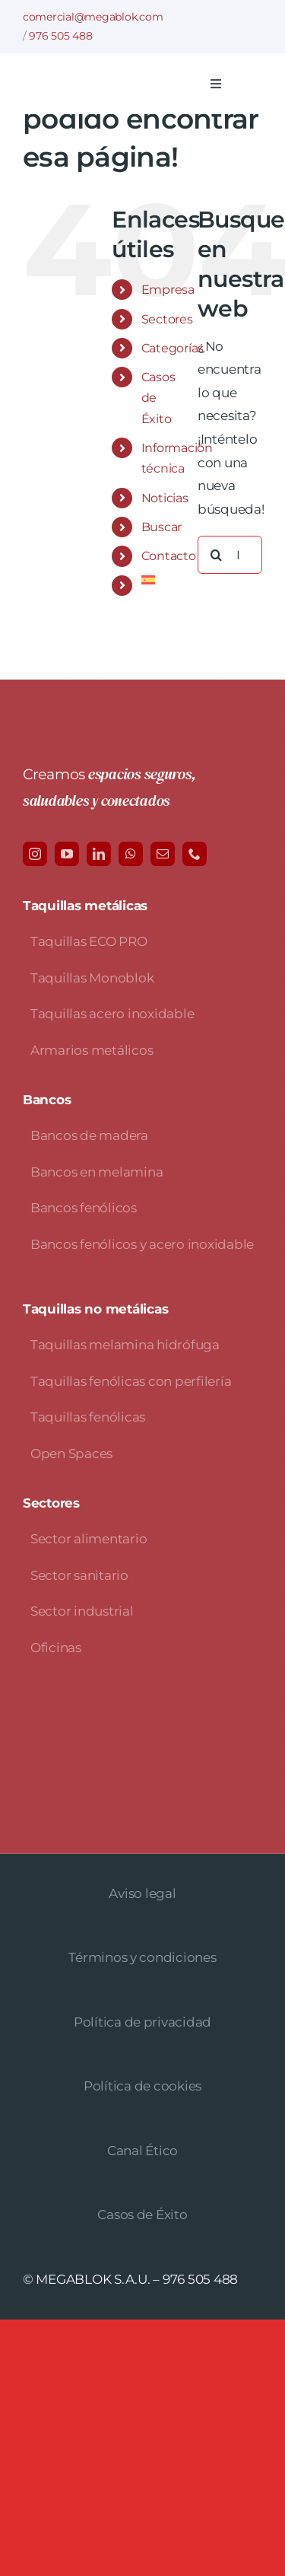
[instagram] (35, 854)
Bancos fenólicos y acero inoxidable (142, 1244)
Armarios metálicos (91, 1050)
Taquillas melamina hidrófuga (125, 1344)
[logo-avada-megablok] (108, 82)
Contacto (168, 556)
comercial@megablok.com (93, 17)
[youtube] (67, 854)
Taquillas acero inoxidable (112, 1013)
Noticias (164, 498)
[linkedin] (99, 854)
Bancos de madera (89, 1135)
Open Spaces (71, 1453)
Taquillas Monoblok (92, 978)
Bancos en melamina (96, 1172)
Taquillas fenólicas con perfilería (130, 1381)
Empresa (168, 289)
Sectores (167, 319)
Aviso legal (142, 1893)
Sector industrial (82, 1611)
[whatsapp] (131, 854)
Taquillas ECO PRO (88, 941)
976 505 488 (60, 36)
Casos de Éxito (142, 2214)
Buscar (161, 527)
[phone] (194, 854)
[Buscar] (217, 555)
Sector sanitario (79, 1575)
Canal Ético (142, 2150)
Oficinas (55, 1647)
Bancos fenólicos (83, 1207)
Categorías (172, 348)
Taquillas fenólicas (87, 1417)
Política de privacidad (142, 2022)
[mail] (162, 854)
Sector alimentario (88, 1538)
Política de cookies (142, 2086)
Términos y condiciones (142, 1957)
